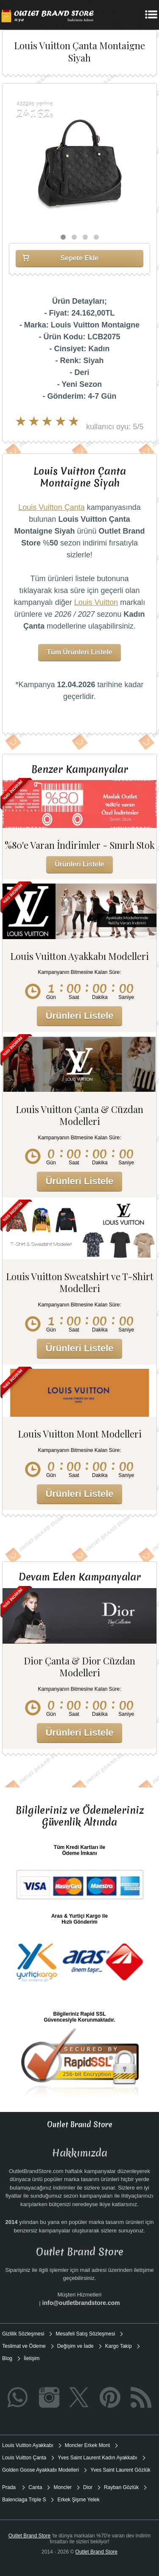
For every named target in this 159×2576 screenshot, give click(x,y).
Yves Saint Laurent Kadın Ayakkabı (97, 2458)
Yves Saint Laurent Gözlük (120, 2470)
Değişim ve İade (75, 2346)
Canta (35, 2487)
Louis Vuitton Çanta (51, 507)
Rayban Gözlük (121, 2487)
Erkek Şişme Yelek (78, 2500)
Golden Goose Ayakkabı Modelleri (40, 2470)
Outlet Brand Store (29, 2536)
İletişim (31, 2358)
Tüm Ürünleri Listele (79, 652)
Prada (9, 2487)
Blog (7, 2358)
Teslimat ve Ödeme (24, 2346)
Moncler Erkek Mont (87, 2445)
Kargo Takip (118, 2346)
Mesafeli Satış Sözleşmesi (85, 2334)
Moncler (62, 2487)
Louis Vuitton (96, 602)
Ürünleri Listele (79, 864)
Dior (87, 2487)
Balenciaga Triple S (24, 2500)
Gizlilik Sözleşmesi (23, 2334)
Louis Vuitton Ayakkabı (27, 2445)
